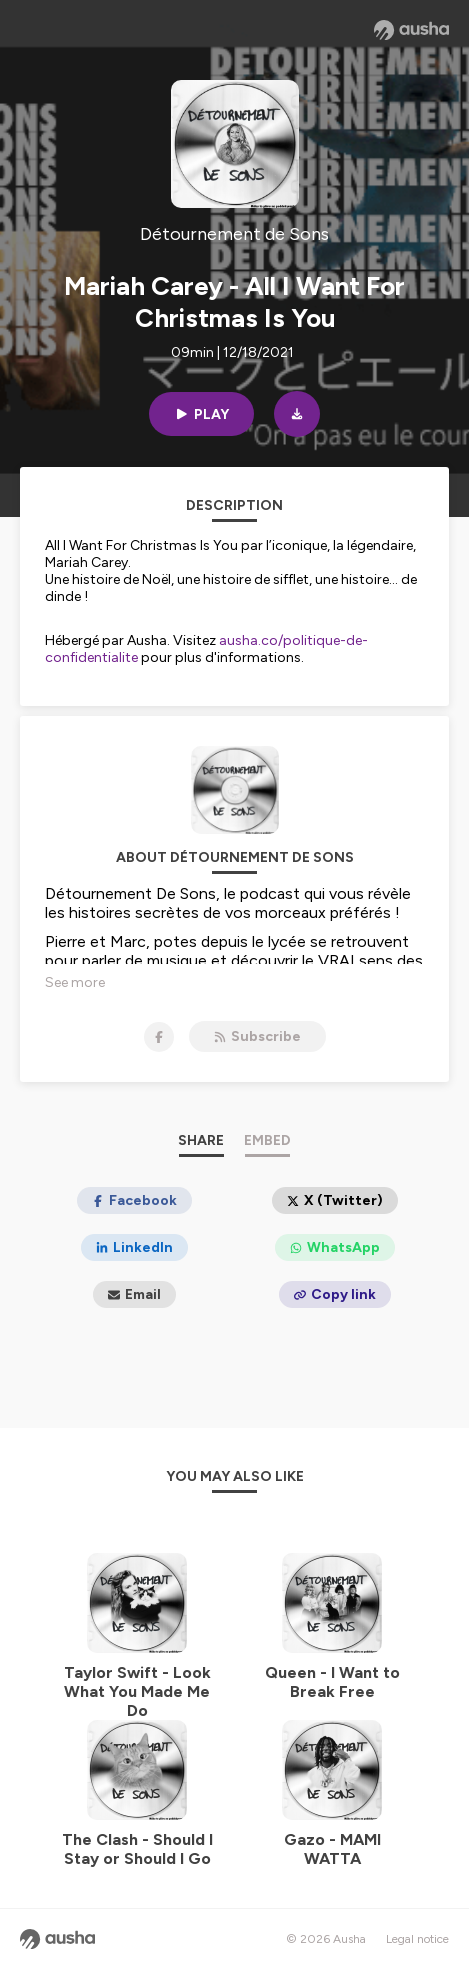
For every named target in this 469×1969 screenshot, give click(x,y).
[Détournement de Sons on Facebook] (159, 1037)
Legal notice (417, 1939)
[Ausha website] (411, 30)
